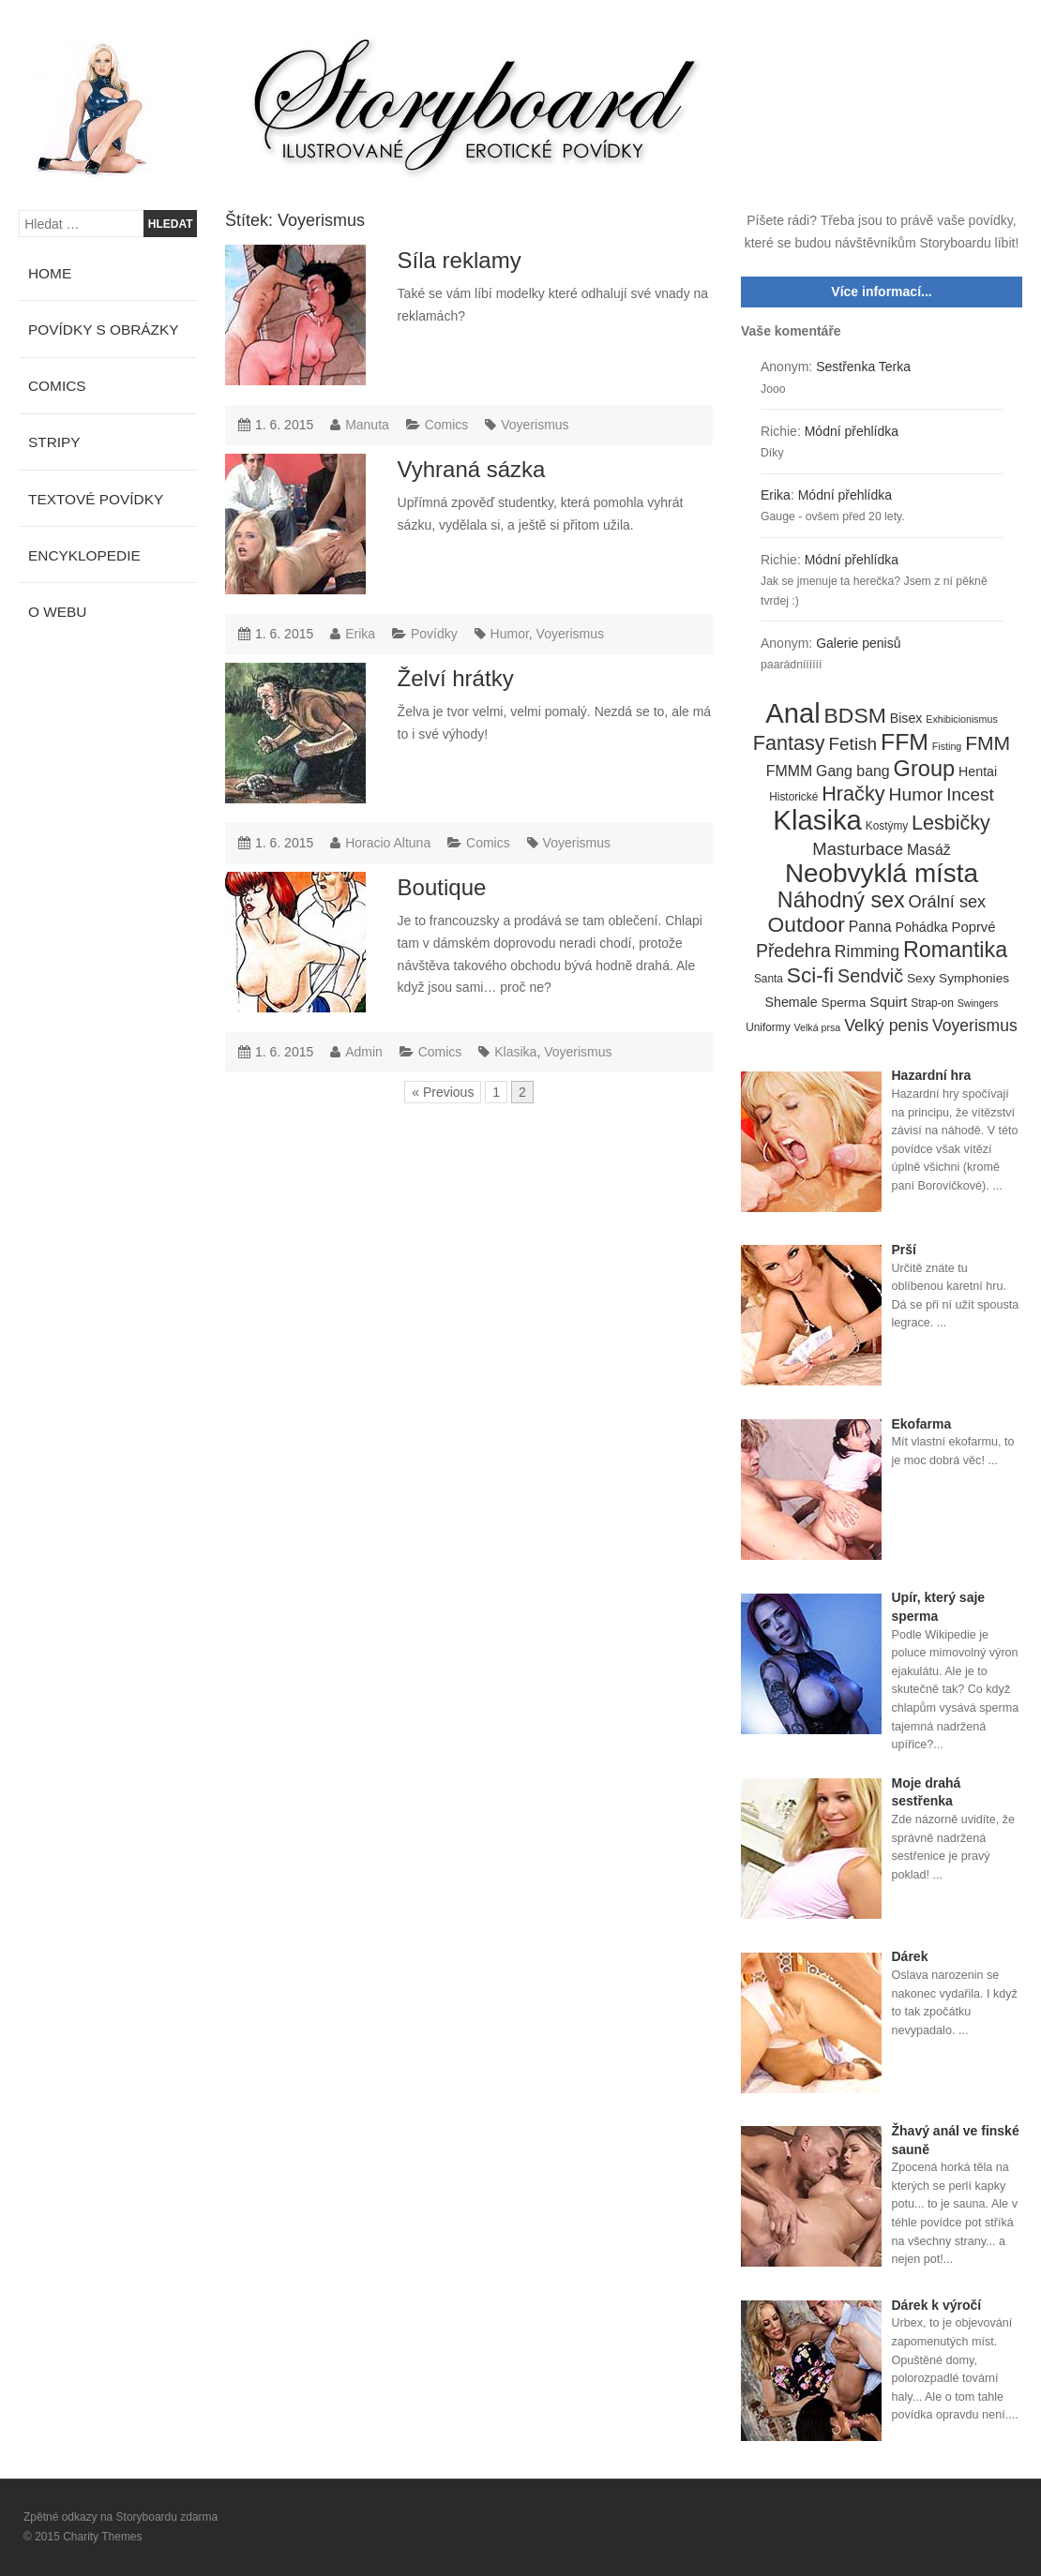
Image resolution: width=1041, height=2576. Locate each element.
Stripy (54, 442)
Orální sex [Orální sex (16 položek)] (947, 901)
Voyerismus (534, 424)
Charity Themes (102, 2536)
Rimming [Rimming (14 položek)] (867, 951)
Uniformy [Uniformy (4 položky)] (768, 1027)
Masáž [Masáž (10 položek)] (929, 850)
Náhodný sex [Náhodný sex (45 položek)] (841, 901)
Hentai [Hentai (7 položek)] (977, 771)
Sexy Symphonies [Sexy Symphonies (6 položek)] (958, 978)
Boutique (442, 887)
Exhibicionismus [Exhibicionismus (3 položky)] (961, 719)
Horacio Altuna (387, 842)
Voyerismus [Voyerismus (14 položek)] (975, 1025)
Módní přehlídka (851, 431)
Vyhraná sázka (472, 469)
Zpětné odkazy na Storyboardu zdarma (120, 2517)
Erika (360, 633)
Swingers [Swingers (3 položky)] (978, 1003)
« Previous (443, 1092)
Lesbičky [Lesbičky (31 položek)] (951, 823)
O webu (57, 612)
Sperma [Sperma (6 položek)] (844, 1003)
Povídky (434, 633)
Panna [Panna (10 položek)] (870, 927)
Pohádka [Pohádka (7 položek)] (922, 927)
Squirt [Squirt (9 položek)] (888, 1002)
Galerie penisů (858, 643)
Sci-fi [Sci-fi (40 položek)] (810, 976)
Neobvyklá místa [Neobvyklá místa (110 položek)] (881, 873)
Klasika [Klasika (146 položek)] (817, 820)
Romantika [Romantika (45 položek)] (955, 950)
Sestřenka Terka (863, 366)
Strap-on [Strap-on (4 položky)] (932, 1003)
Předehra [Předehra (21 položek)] (793, 950)
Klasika (515, 1051)
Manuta (367, 424)
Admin (364, 1051)
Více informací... (881, 291)
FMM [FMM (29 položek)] (987, 743)
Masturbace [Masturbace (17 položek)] (857, 849)
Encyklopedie (84, 555)
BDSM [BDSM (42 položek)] (855, 716)
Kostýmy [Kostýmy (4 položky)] (887, 825)
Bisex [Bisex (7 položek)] (906, 718)
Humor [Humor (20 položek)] (916, 794)
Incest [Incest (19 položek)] (970, 794)
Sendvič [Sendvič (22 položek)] (870, 976)
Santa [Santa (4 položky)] (768, 978)
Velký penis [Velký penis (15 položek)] (886, 1025)
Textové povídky (95, 499)
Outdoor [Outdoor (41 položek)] (806, 925)
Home (49, 273)
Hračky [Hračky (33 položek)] (853, 794)
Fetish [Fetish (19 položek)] (852, 744)
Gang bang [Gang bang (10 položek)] (853, 771)
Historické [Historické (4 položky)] (793, 796)
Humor (509, 633)
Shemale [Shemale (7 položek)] (791, 1002)
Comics (447, 424)
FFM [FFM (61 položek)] (904, 742)
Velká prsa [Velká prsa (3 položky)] (817, 1027)
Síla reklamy (459, 260)
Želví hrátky (456, 678)
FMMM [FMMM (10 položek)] (789, 771)
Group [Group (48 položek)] (925, 769)
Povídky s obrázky (103, 329)
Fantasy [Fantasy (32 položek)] (789, 743)
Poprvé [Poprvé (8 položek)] (974, 927)
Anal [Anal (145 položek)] (792, 714)
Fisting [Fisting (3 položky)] (946, 746)
